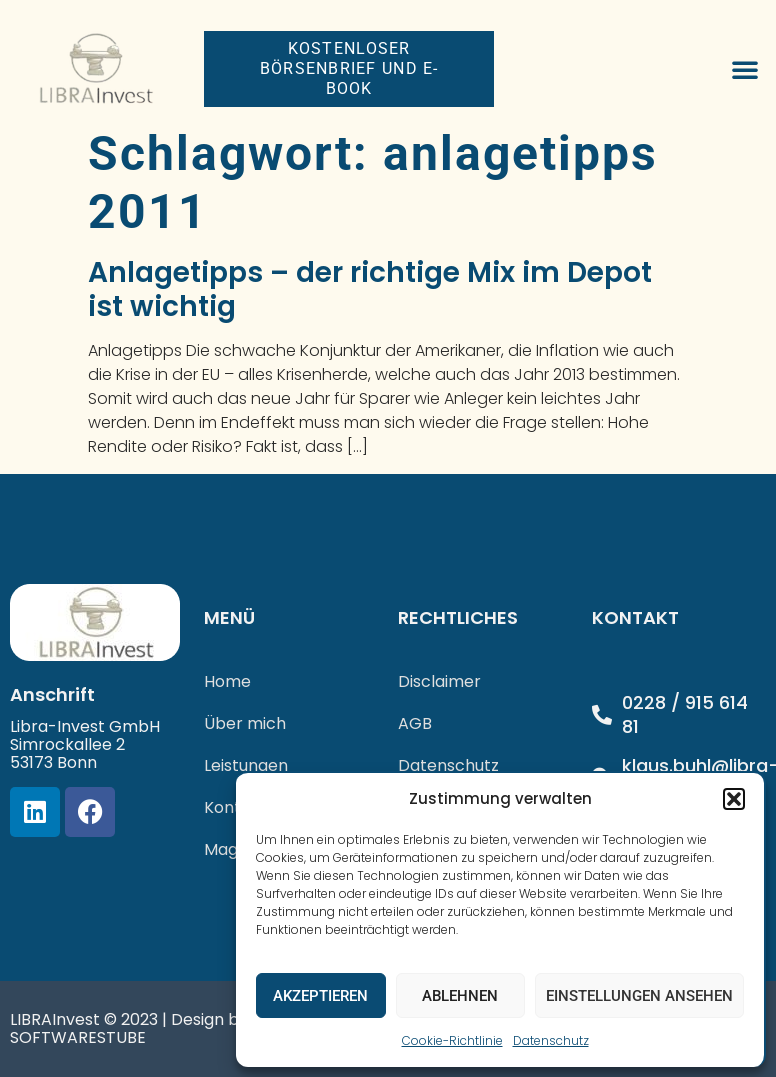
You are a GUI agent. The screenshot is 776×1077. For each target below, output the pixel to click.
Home (227, 681)
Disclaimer (439, 681)
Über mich (245, 723)
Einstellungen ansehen (639, 996)
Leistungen (246, 765)
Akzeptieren (320, 996)
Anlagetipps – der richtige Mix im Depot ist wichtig (370, 289)
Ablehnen (460, 996)
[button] (734, 799)
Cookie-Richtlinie (452, 1040)
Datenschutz (551, 1040)
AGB (415, 723)
